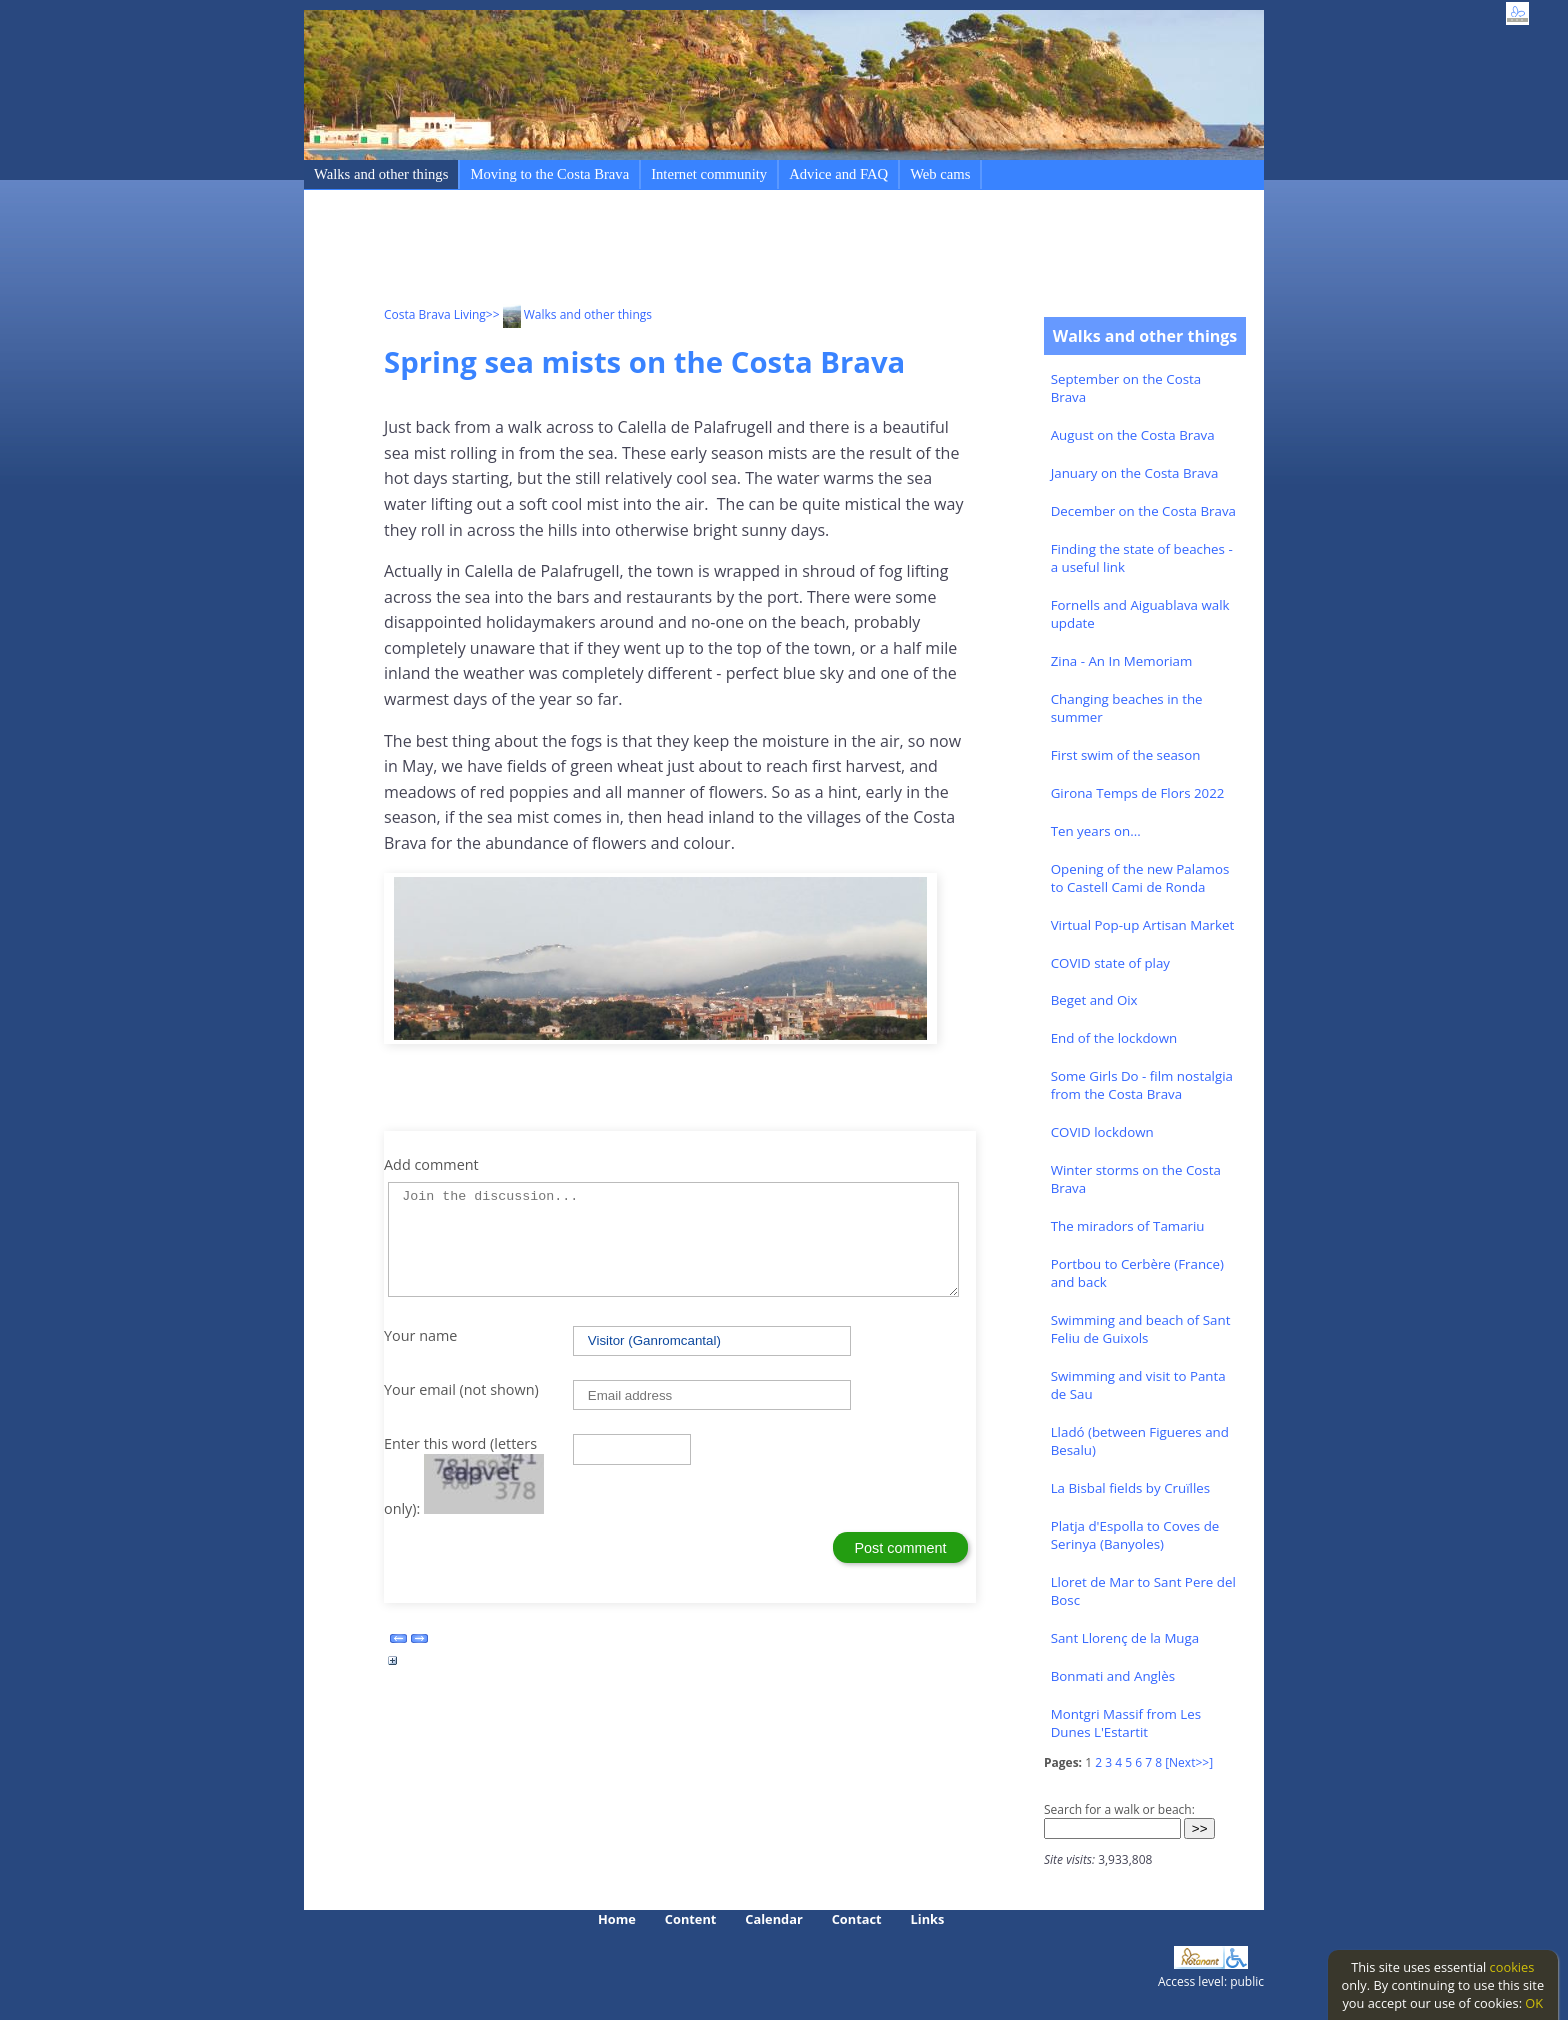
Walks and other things (381, 174)
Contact (857, 1919)
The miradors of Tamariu (1128, 1226)
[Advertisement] (748, 251)
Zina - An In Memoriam (1122, 661)
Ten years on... (1096, 831)
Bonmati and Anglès (1113, 1676)
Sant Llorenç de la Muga (1125, 1638)
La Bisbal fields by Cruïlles (1130, 1488)
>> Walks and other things (569, 314)
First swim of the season (1126, 755)
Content (691, 1919)
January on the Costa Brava (1135, 473)
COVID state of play (1110, 963)
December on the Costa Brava (1143, 511)
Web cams (940, 174)
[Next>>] (1189, 1762)
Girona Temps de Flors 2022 (1138, 793)
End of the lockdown (1114, 1038)
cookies (1512, 1967)
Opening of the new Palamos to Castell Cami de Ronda (1140, 878)
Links (928, 1919)
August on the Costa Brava (1133, 435)
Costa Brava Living (435, 314)
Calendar (773, 1919)
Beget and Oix (1094, 1000)
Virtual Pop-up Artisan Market (1143, 925)
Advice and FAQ (838, 174)
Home (617, 1919)
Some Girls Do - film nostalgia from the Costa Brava (1142, 1085)
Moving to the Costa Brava (549, 174)
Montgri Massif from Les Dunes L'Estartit (1126, 1723)
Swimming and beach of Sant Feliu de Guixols (1141, 1329)
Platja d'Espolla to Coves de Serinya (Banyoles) (1135, 1535)
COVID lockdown (1102, 1132)
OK (1534, 2003)
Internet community (709, 174)
